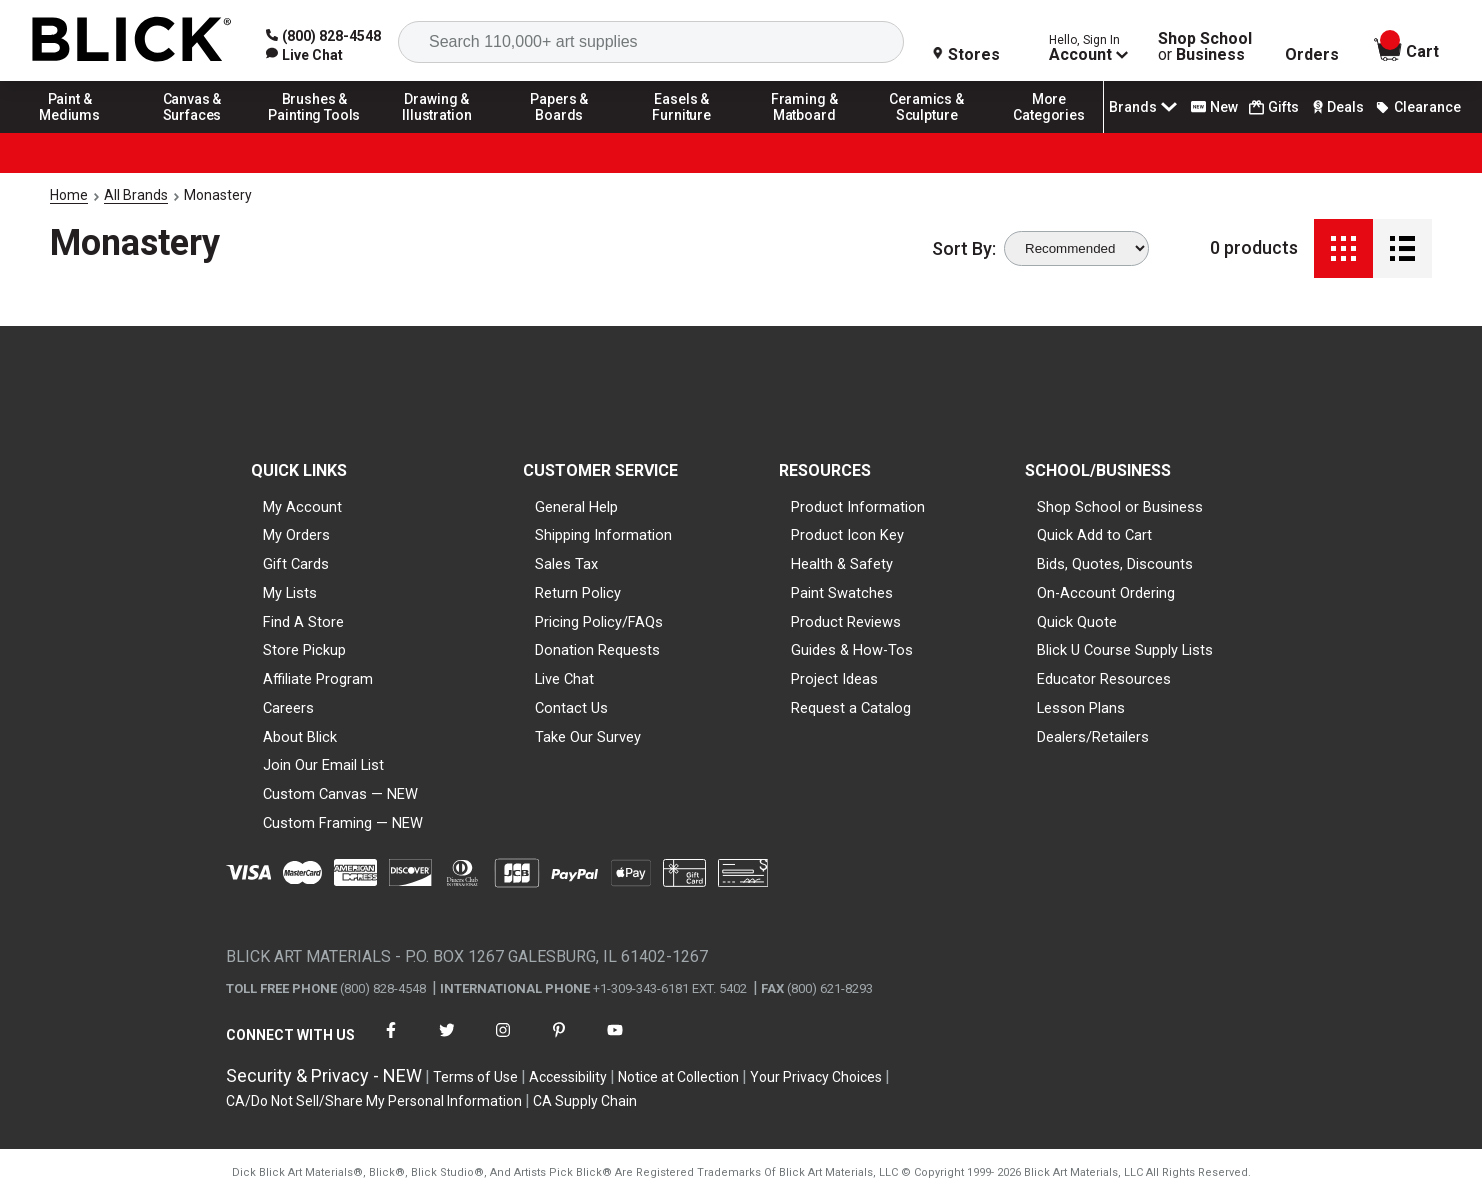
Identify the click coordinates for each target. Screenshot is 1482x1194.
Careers (288, 708)
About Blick (300, 737)
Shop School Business (1205, 47)
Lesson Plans (1081, 708)
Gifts (1274, 107)
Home (69, 195)
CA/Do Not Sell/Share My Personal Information (374, 1101)
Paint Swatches (842, 593)
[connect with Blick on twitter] (447, 1042)
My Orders (296, 535)
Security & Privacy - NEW (324, 1075)
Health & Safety (842, 564)
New (1214, 107)
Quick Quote (1077, 622)
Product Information (858, 507)
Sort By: (964, 249)
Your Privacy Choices (816, 1077)
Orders (1312, 55)
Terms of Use (475, 1077)
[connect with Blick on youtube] (615, 1042)
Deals (1336, 107)
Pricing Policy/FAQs (599, 622)
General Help (576, 507)
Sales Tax (566, 564)
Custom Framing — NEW (343, 823)
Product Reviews (846, 622)
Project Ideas (834, 679)
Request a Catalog (851, 708)
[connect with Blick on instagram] (503, 1042)
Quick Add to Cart (1094, 535)
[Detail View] (1402, 248)
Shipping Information (603, 535)
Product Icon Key (847, 535)
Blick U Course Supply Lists (1125, 650)
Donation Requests (597, 650)
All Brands (136, 195)
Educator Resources (1104, 679)
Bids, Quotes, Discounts (1115, 564)
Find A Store (303, 622)
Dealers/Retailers (1093, 737)
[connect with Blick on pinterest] (559, 1042)
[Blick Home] (132, 40)
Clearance (1418, 107)
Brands (1145, 107)
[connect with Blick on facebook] (391, 1042)
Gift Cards (296, 564)
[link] (304, 55)
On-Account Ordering (1106, 593)
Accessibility (568, 1077)
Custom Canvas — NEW (340, 794)
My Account (302, 507)
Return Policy (578, 593)
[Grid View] (1343, 248)
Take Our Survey (588, 737)
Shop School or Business (1120, 507)
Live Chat (564, 679)
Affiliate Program (318, 679)
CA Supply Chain (585, 1101)
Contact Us (571, 708)
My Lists (290, 593)
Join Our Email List (323, 765)
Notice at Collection (678, 1077)
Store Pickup (304, 650)
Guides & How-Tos (852, 650)
